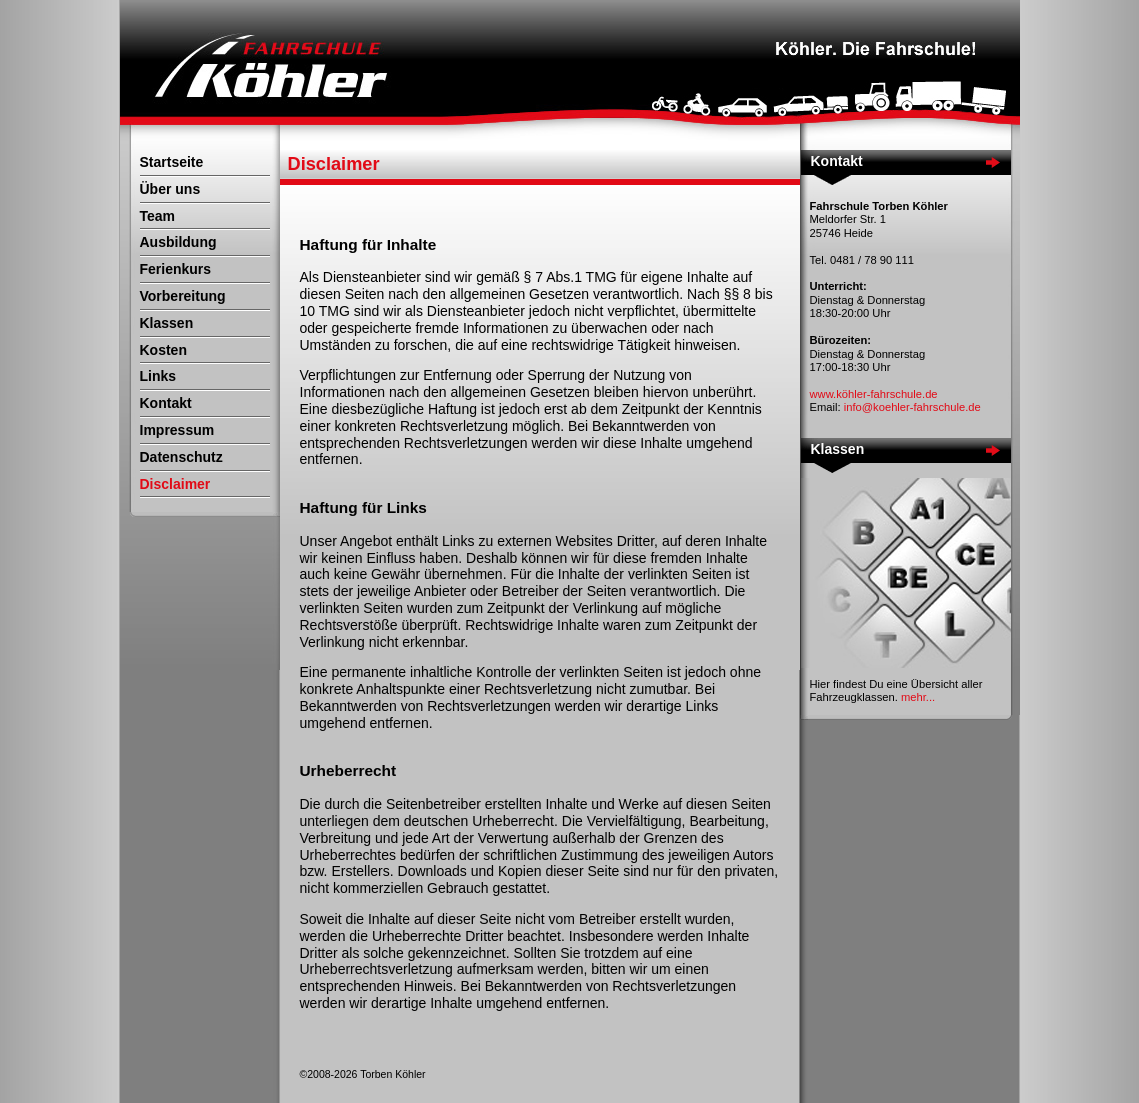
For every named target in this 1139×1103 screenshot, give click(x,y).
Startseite (172, 162)
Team (158, 216)
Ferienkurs (176, 269)
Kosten (163, 350)
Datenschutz (181, 457)
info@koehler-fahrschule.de (912, 407)
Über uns (170, 189)
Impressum (177, 430)
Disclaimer (175, 484)
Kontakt (166, 403)
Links (158, 376)
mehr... (918, 697)
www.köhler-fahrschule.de (874, 394)
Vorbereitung (183, 296)
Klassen (167, 323)
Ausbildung (178, 242)
